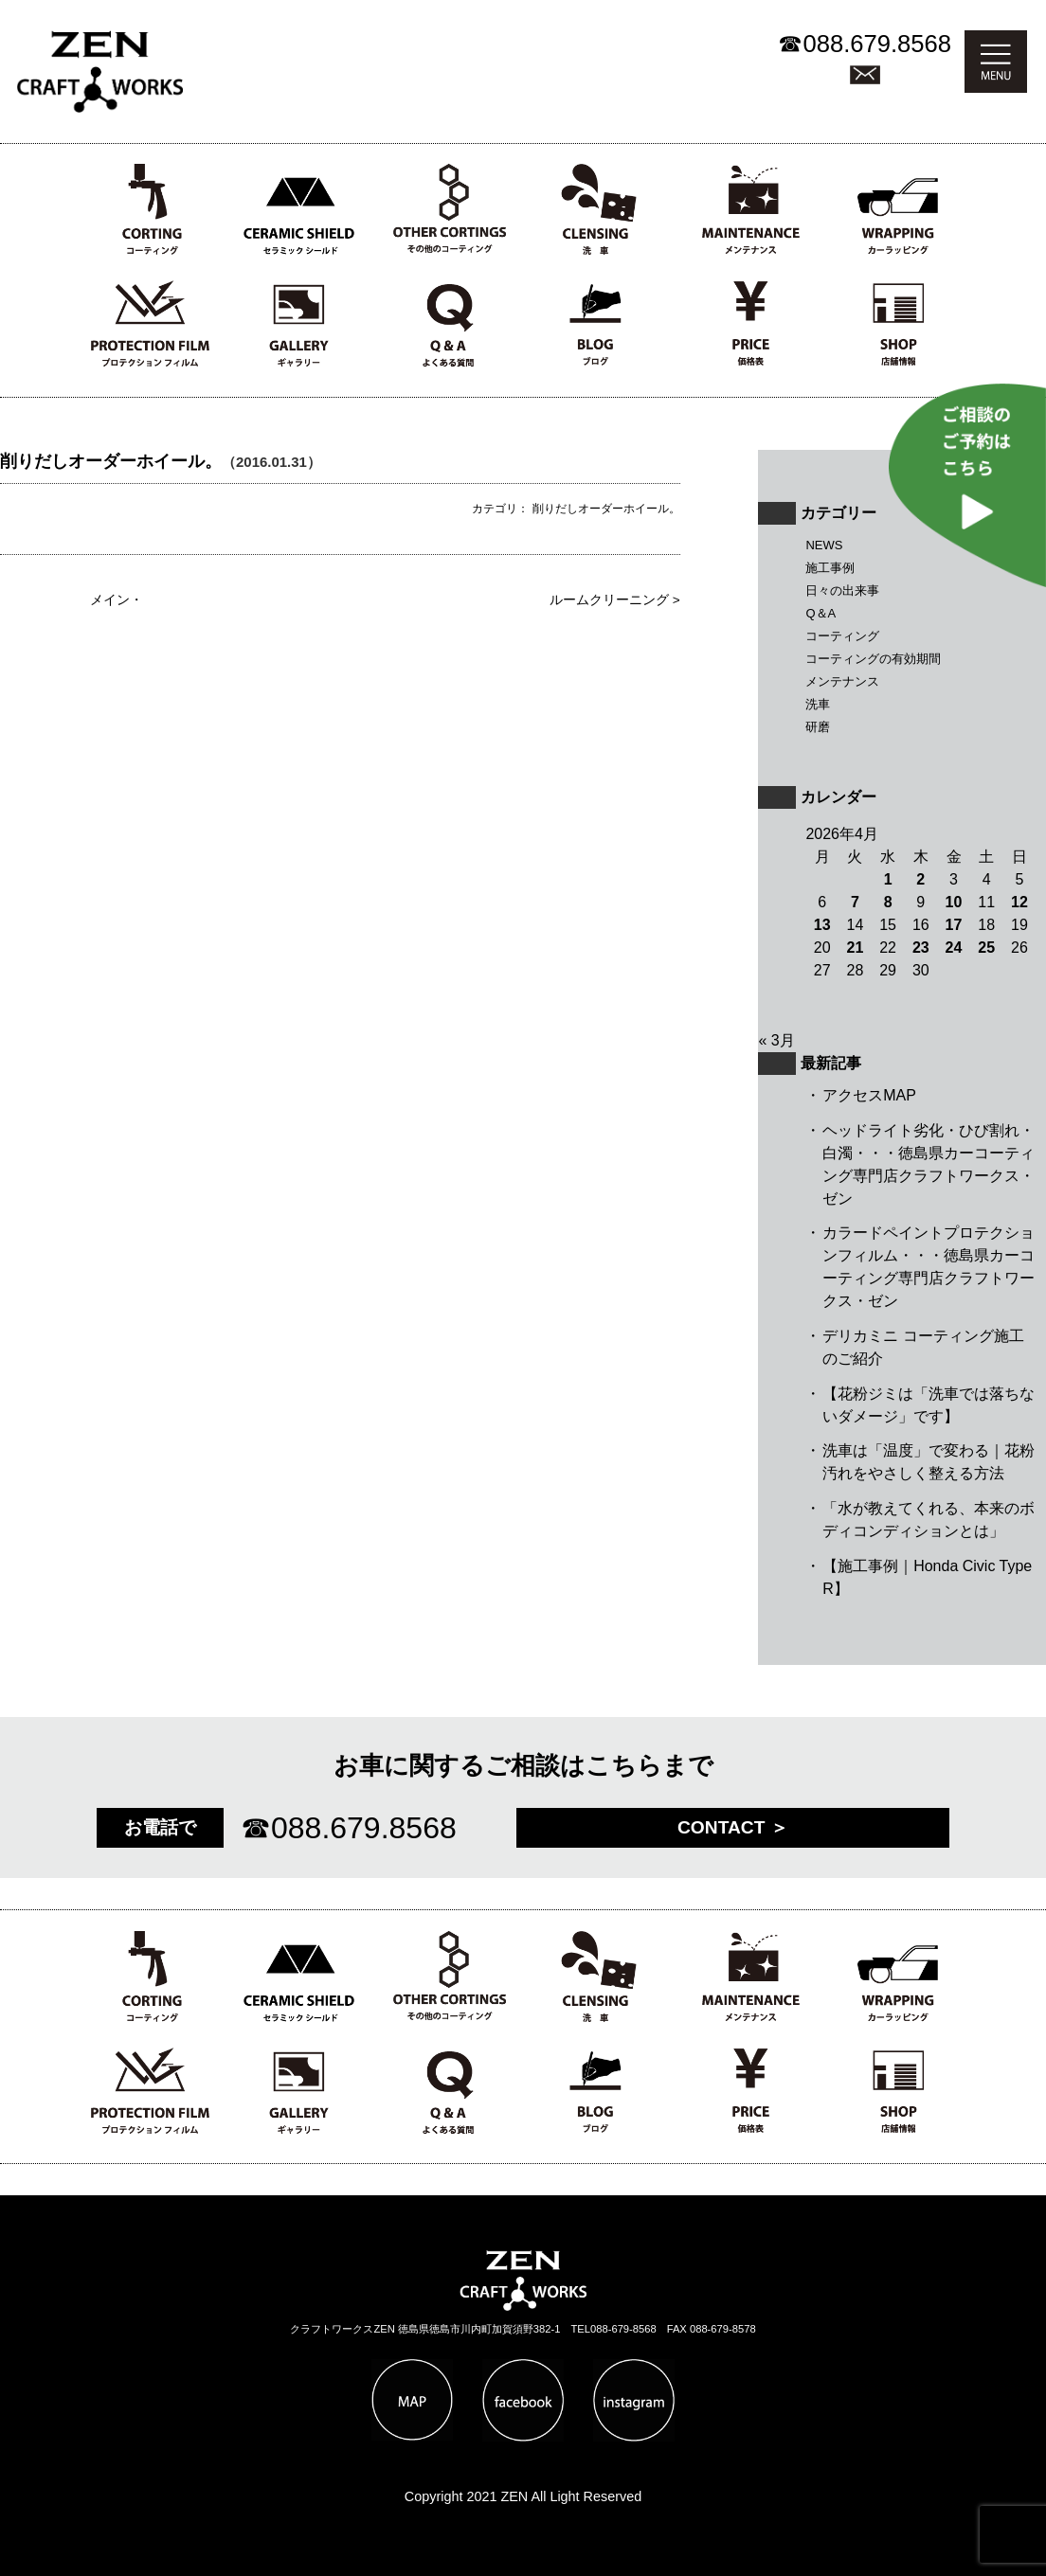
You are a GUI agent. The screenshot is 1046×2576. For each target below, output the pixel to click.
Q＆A (820, 613)
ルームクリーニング (609, 600)
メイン (110, 600)
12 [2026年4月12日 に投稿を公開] (1019, 902)
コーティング (842, 636)
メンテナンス (842, 681)
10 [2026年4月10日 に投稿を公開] (954, 902)
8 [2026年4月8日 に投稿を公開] (888, 902)
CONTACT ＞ (732, 1827)
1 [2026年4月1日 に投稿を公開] (888, 879)
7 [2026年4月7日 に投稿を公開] (855, 902)
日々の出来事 (842, 590)
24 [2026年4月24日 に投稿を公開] (954, 947)
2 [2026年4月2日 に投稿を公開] (920, 879)
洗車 (817, 704)
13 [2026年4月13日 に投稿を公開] (822, 925)
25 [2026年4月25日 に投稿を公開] (986, 947)
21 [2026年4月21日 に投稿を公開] (855, 947)
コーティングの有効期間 (873, 659)
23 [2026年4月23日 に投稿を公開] (920, 947)
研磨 (817, 727)
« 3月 (776, 1040)
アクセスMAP (869, 1095)
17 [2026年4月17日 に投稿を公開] (954, 925)
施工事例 (830, 568)
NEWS (823, 545)
